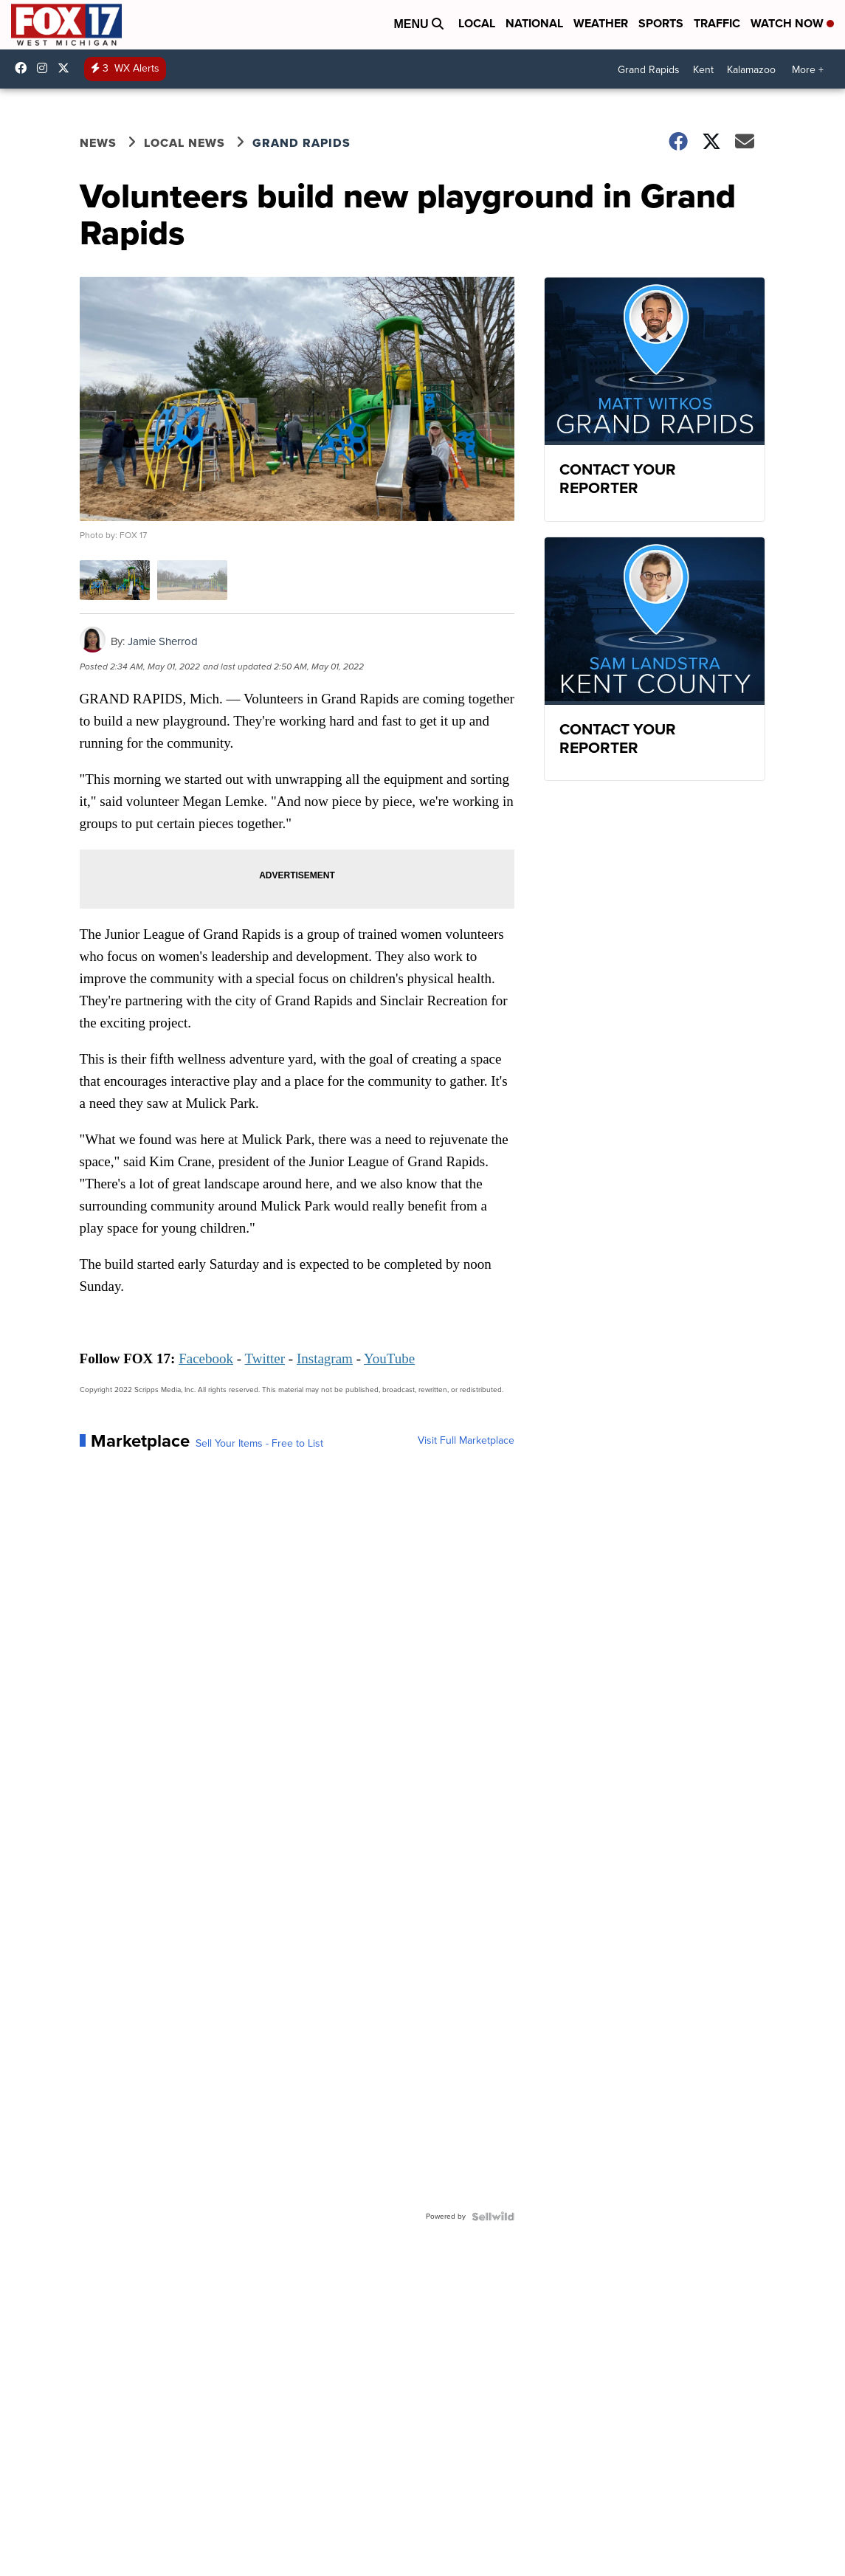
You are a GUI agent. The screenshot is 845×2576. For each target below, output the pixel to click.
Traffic (717, 23)
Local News (184, 142)
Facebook (206, 1358)
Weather (600, 23)
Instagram (325, 1358)
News (98, 142)
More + (808, 70)
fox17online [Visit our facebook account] (24, 68)
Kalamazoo (751, 70)
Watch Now (792, 23)
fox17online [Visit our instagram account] (46, 68)
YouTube (389, 1358)
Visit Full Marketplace (466, 1441)
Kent (703, 70)
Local (476, 23)
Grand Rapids (649, 70)
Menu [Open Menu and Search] (418, 24)
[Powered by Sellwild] (493, 2216)
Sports (660, 23)
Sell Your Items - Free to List (259, 1444)
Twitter (264, 1358)
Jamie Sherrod (163, 641)
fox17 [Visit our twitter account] (67, 68)
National (534, 23)
